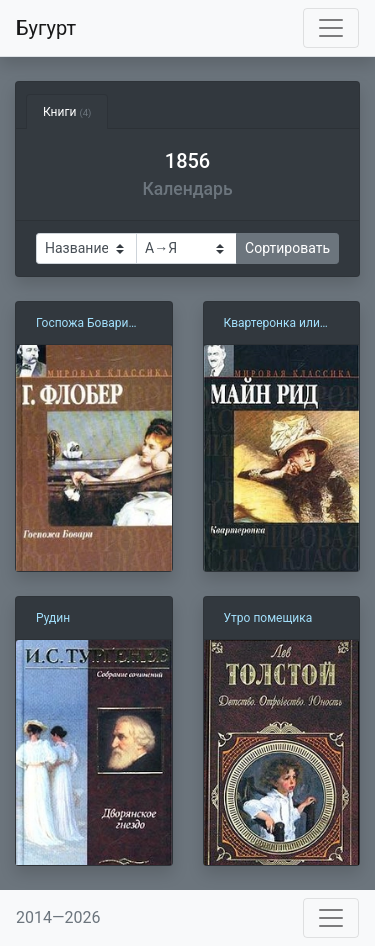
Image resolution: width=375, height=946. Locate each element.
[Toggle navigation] (331, 28)
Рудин (53, 618)
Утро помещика (268, 618)
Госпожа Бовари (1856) (82, 324)
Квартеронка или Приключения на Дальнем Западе (272, 324)
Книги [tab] (67, 112)
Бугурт (46, 28)
